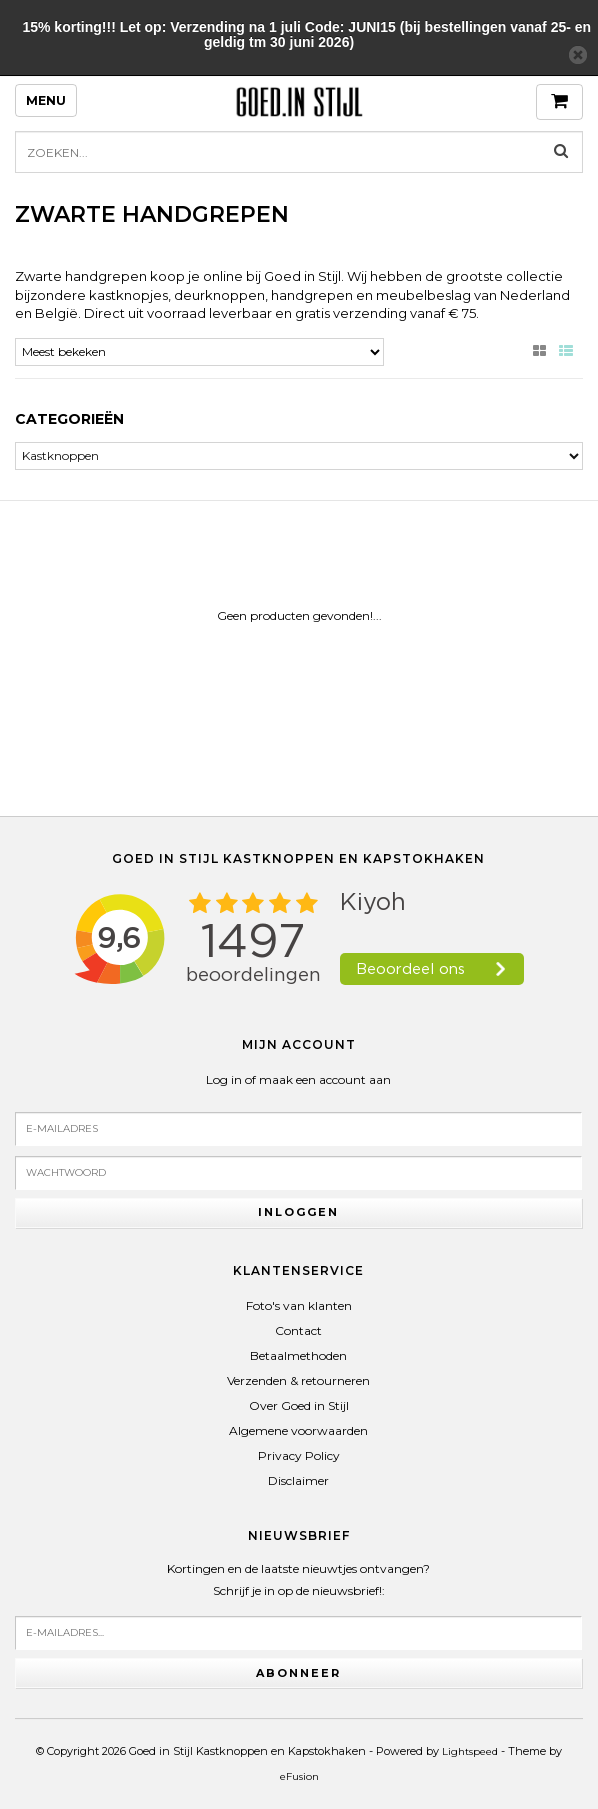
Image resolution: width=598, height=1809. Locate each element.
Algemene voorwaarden (298, 1430)
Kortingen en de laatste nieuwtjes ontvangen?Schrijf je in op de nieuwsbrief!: (298, 1579)
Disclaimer (298, 1480)
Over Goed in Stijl (299, 1405)
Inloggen (298, 1212)
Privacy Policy (299, 1455)
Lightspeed (470, 1751)
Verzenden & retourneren (298, 1380)
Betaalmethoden (298, 1355)
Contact (298, 1330)
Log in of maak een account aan (298, 1079)
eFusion (299, 1776)
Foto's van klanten (299, 1305)
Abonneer (298, 1673)
